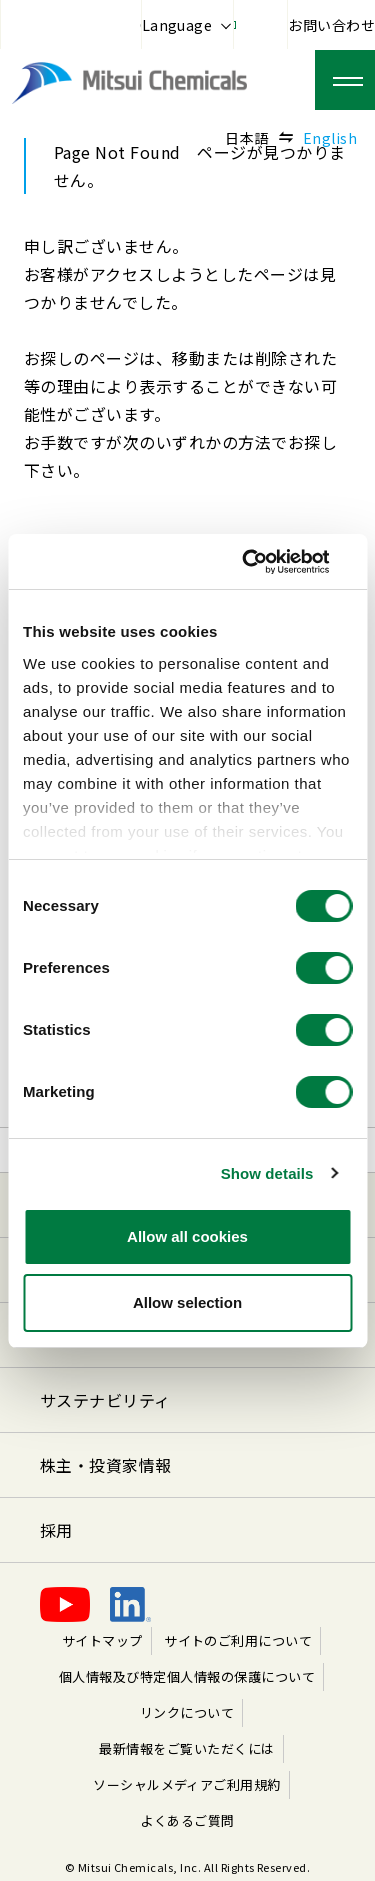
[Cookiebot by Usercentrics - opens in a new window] (267, 562)
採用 (56, 1530)
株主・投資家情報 (106, 1465)
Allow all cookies (187, 1236)
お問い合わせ (331, 25)
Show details (267, 1173)
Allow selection (187, 1302)
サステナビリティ (105, 1400)
